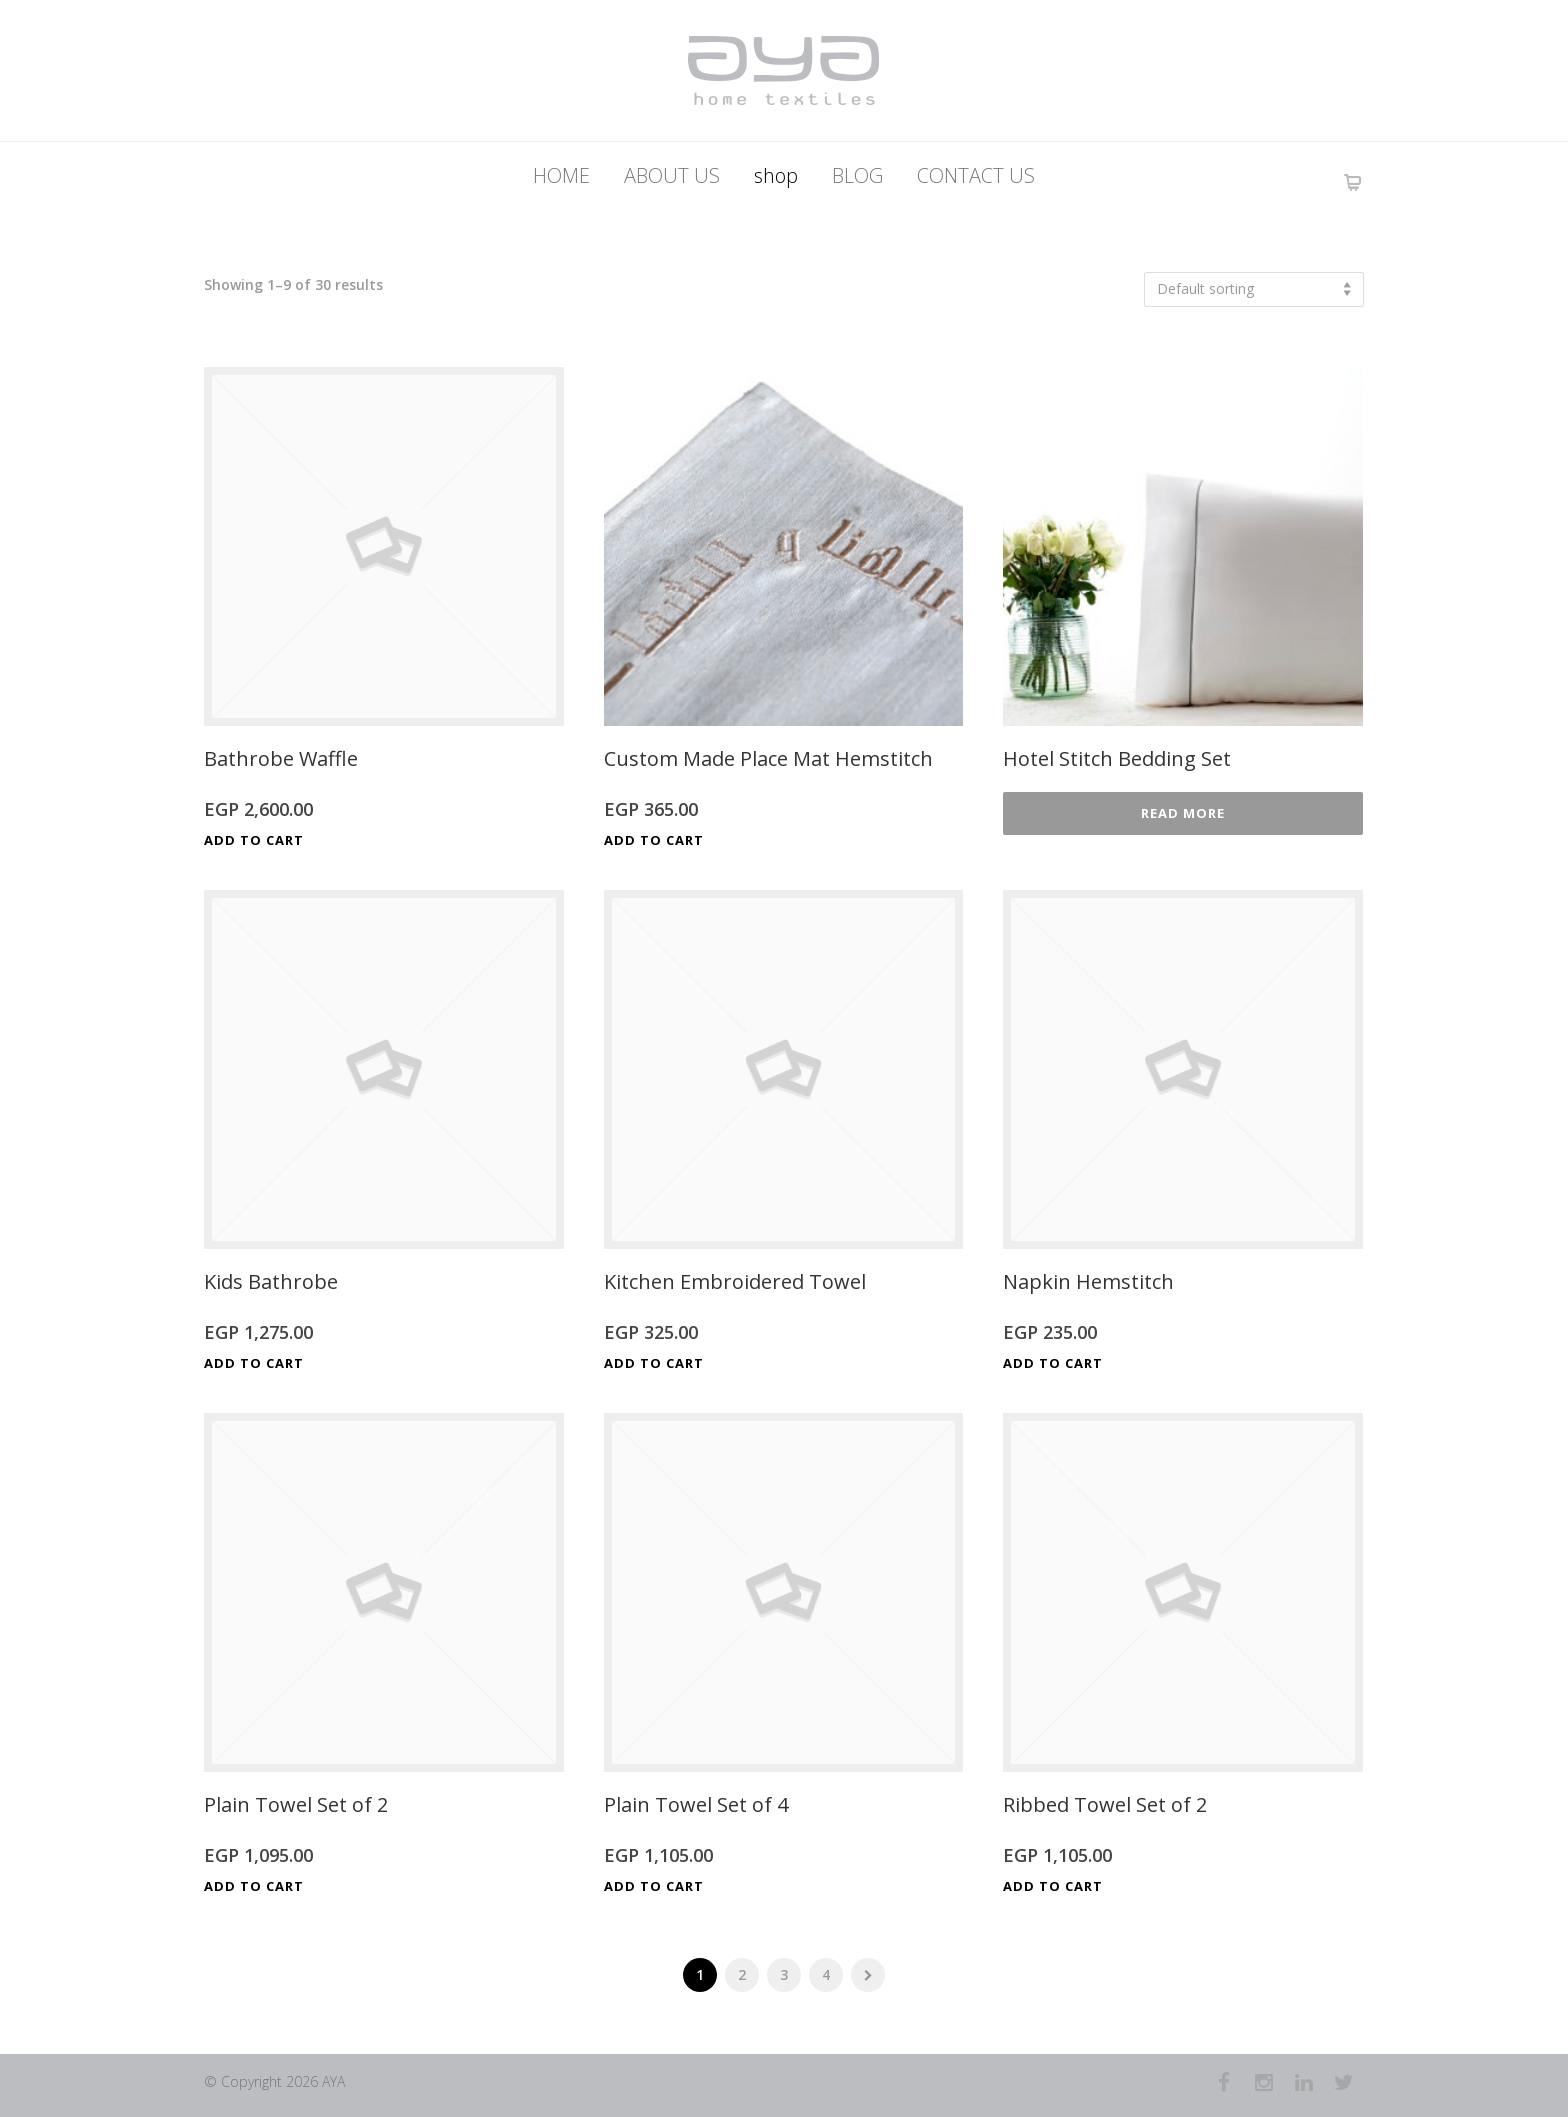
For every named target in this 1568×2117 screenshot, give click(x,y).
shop (776, 175)
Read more (1183, 813)
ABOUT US (672, 175)
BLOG (857, 175)
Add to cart (254, 840)
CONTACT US (976, 175)
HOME (561, 175)
